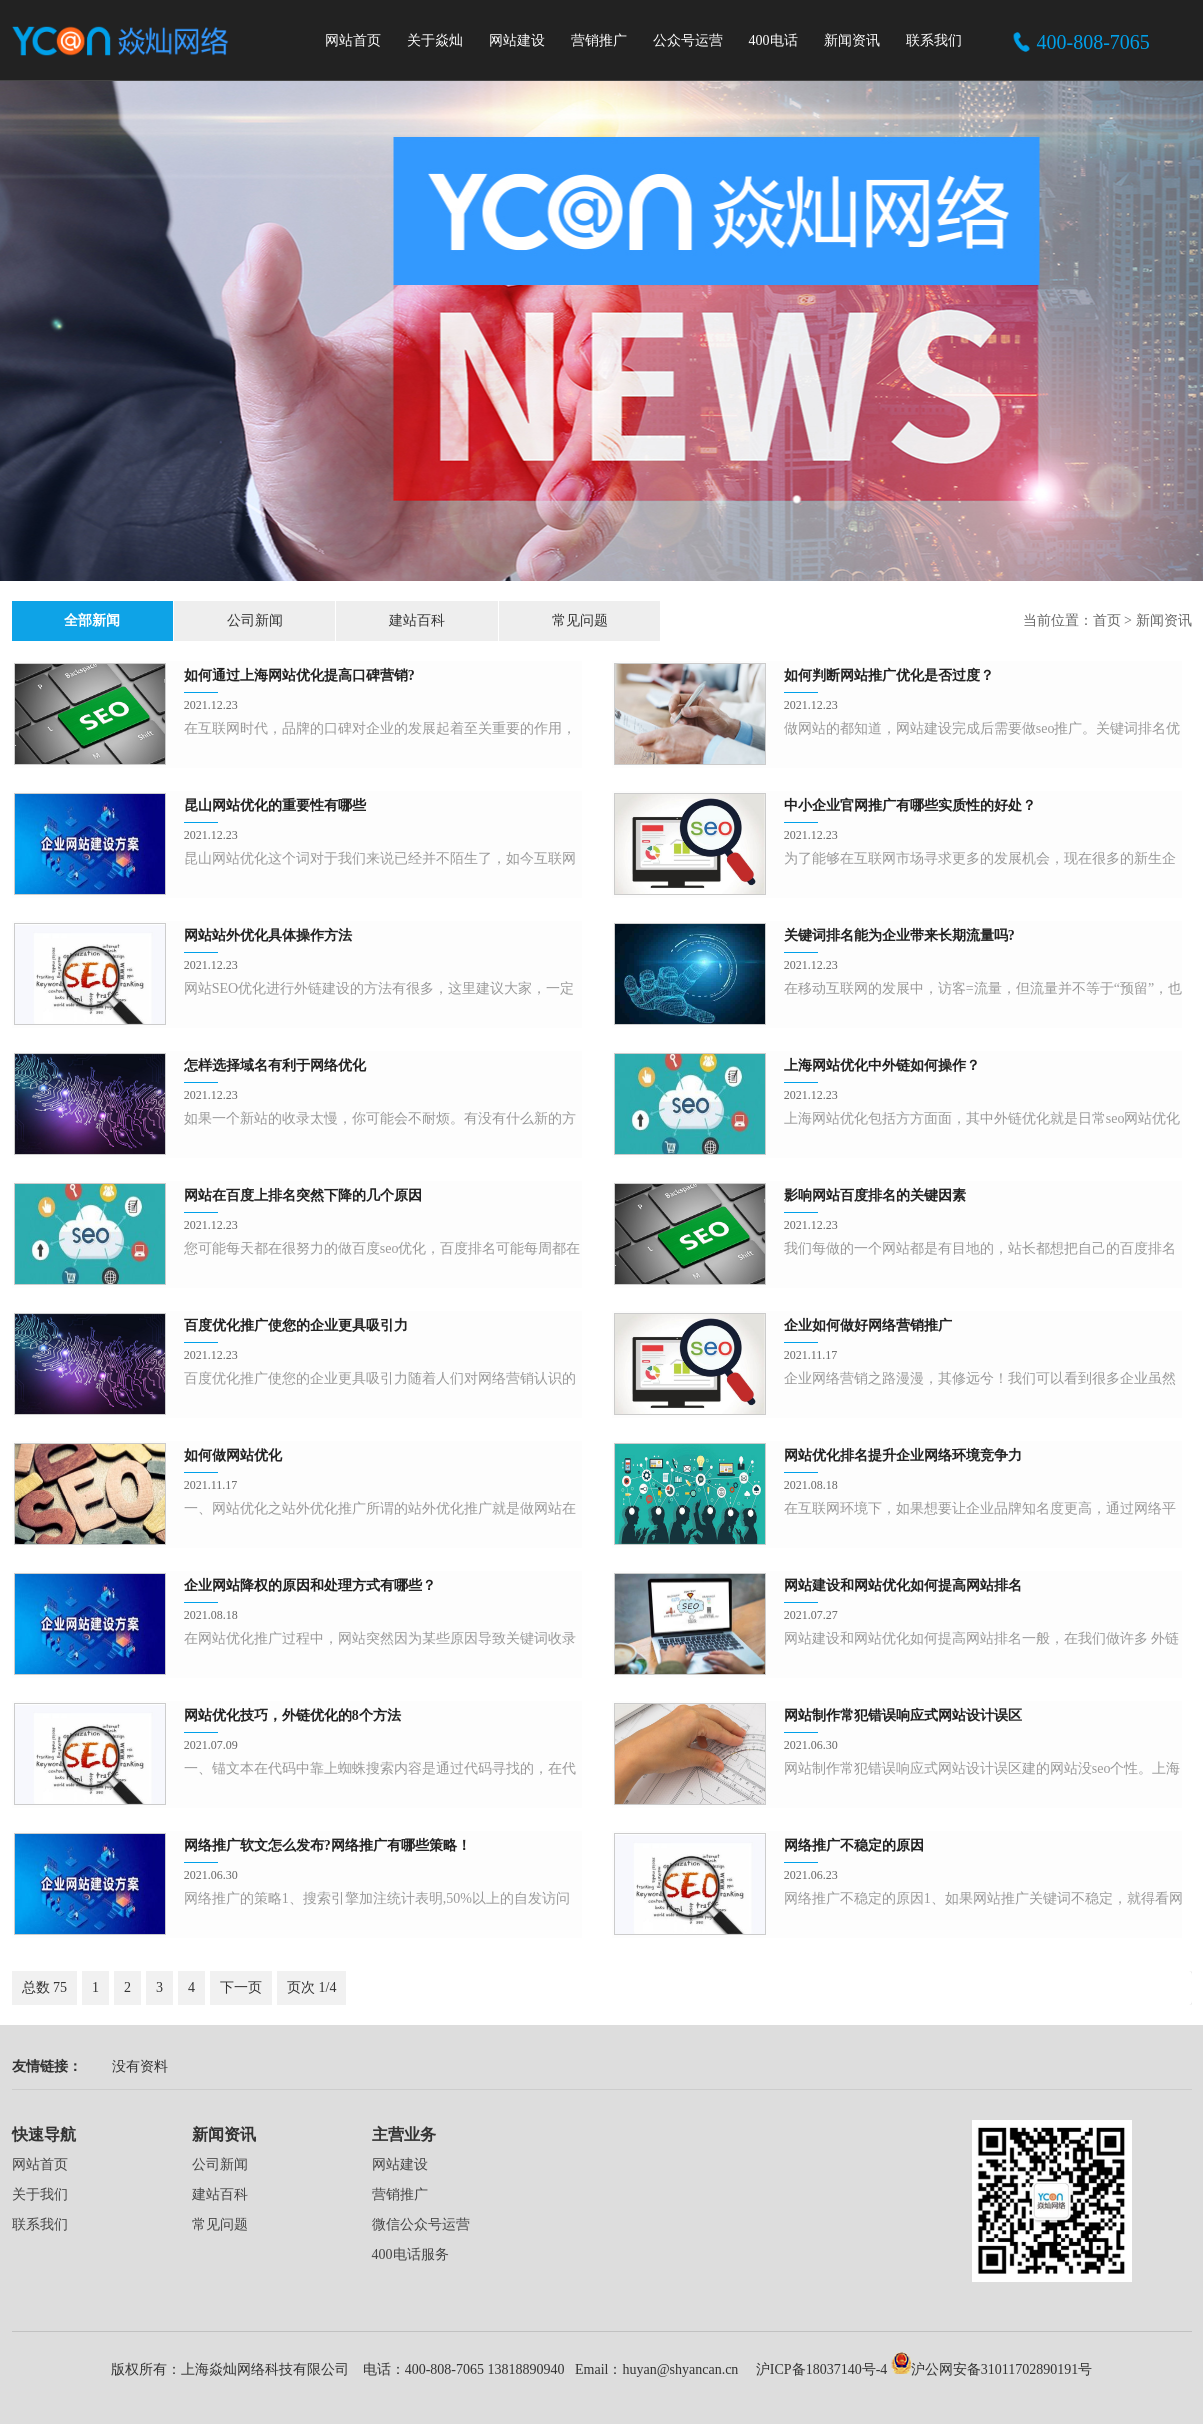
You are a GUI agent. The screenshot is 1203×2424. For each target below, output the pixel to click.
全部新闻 (72, 620)
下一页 (241, 1987)
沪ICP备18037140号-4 (819, 2369)
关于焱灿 (435, 40)
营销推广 (599, 40)
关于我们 (40, 2194)
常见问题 (435, 620)
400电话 (773, 40)
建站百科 (314, 620)
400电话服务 (410, 2254)
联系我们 (934, 40)
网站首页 (353, 40)
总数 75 (45, 1987)
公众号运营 (688, 40)
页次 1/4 (311, 1987)
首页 (1107, 620)
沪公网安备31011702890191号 (991, 2369)
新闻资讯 (852, 40)
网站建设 (517, 40)
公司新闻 (193, 620)
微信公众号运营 (421, 2224)
